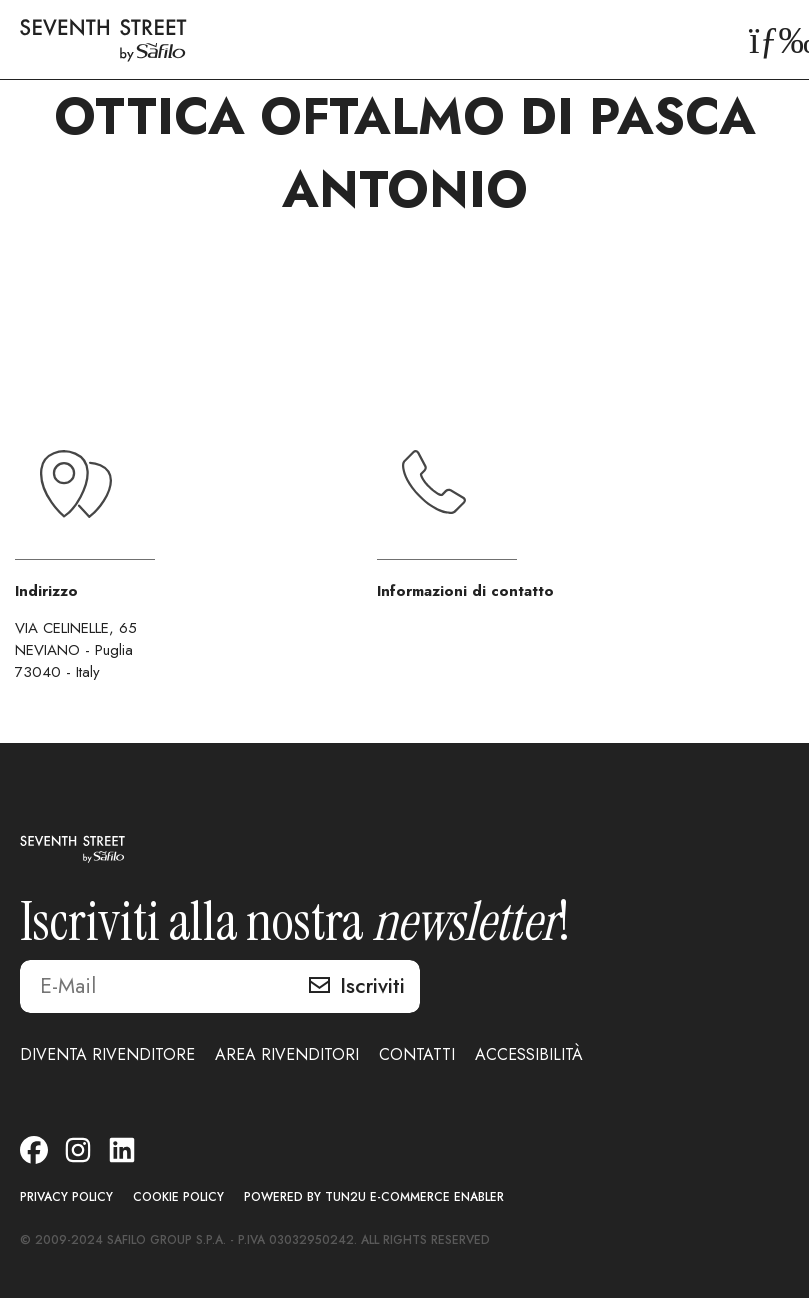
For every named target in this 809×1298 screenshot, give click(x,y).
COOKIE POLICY (178, 1197)
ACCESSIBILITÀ (529, 1054)
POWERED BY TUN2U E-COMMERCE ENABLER (374, 1197)
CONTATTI (417, 1054)
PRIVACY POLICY (66, 1197)
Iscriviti (372, 986)
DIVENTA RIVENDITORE (107, 1054)
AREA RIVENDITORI (287, 1054)
